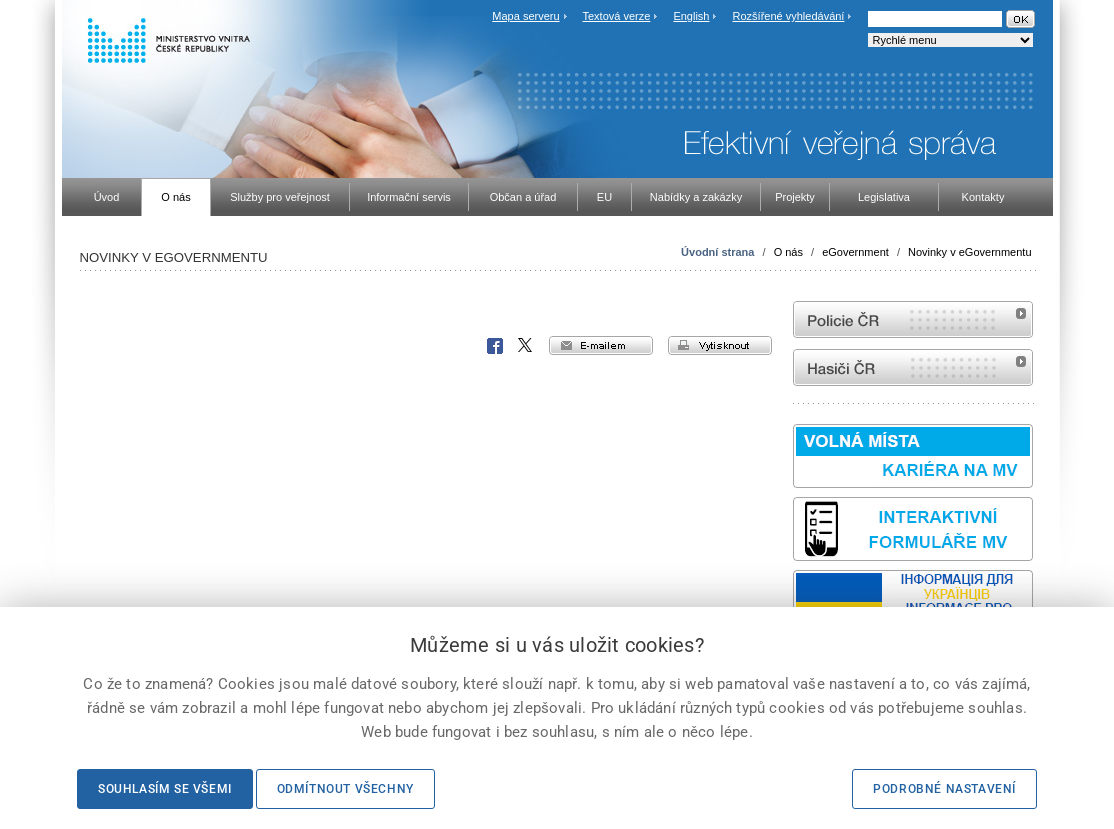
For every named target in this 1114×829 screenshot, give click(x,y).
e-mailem (601, 345)
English (691, 16)
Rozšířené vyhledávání (789, 16)
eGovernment (855, 252)
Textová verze (616, 16)
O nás (788, 252)
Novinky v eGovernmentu (970, 252)
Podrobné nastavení (944, 789)
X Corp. (526, 346)
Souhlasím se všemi (165, 789)
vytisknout (720, 345)
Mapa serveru (525, 16)
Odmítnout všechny (345, 789)
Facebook (495, 346)
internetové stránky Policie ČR (913, 319)
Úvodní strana (717, 252)
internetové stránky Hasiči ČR (913, 367)
